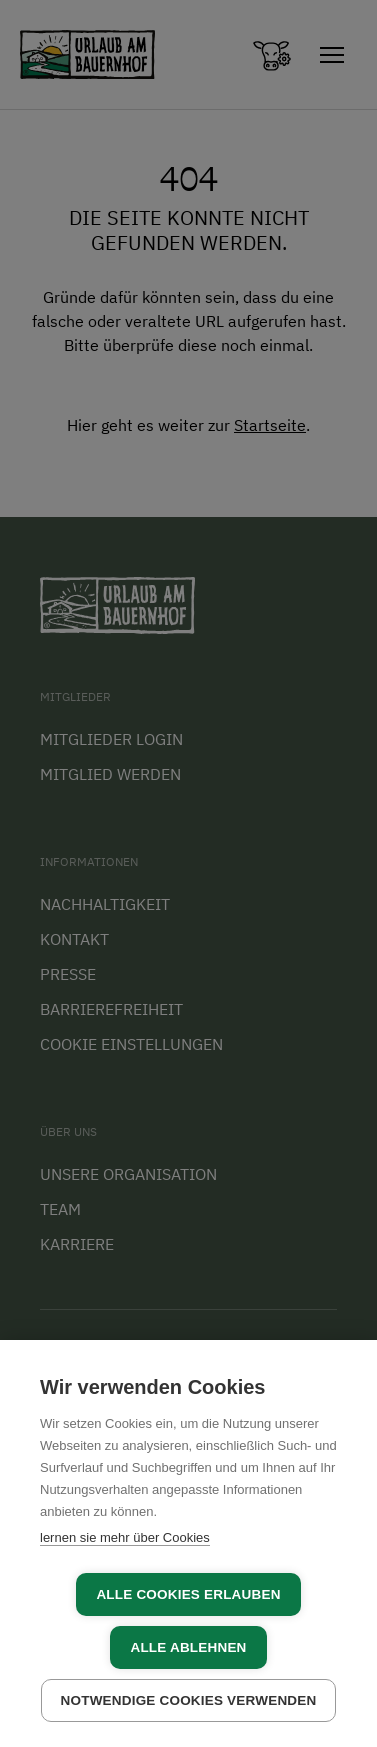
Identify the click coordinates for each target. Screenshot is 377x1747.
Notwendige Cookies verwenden (189, 1700)
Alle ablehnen (188, 1647)
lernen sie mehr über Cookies (125, 1537)
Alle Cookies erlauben (188, 1594)
